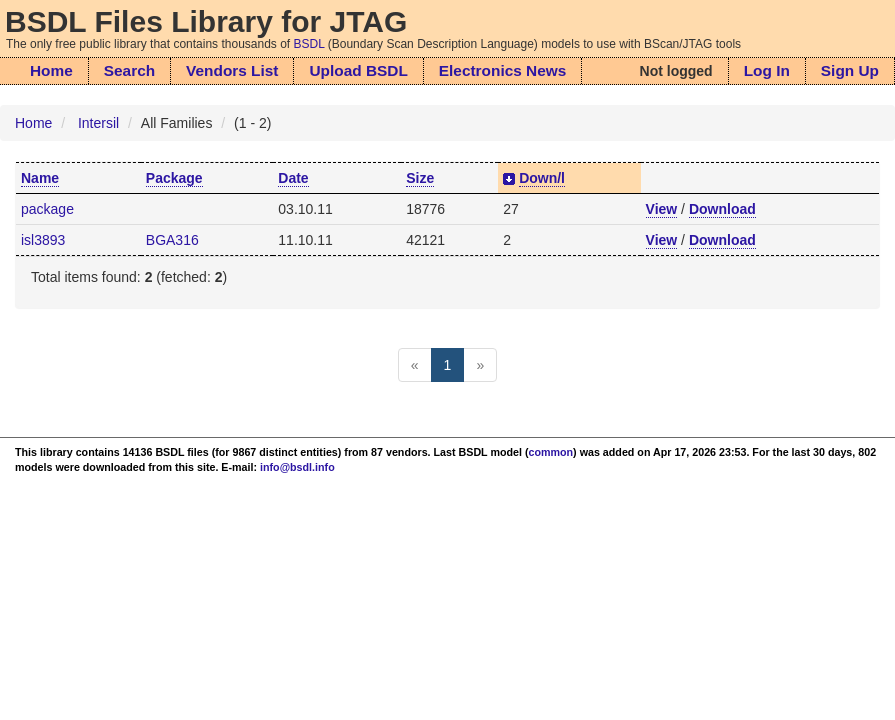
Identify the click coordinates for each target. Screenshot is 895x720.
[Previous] (415, 365)
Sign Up (850, 70)
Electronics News (502, 70)
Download (722, 209)
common (551, 452)
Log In (767, 70)
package (47, 209)
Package (174, 178)
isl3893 (43, 240)
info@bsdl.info (297, 467)
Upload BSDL (358, 70)
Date (293, 178)
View (662, 209)
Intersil (98, 123)
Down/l (542, 178)
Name (40, 178)
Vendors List (232, 70)
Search (129, 70)
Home (51, 70)
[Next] (480, 365)
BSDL (309, 44)
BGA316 (172, 240)
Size (420, 178)
